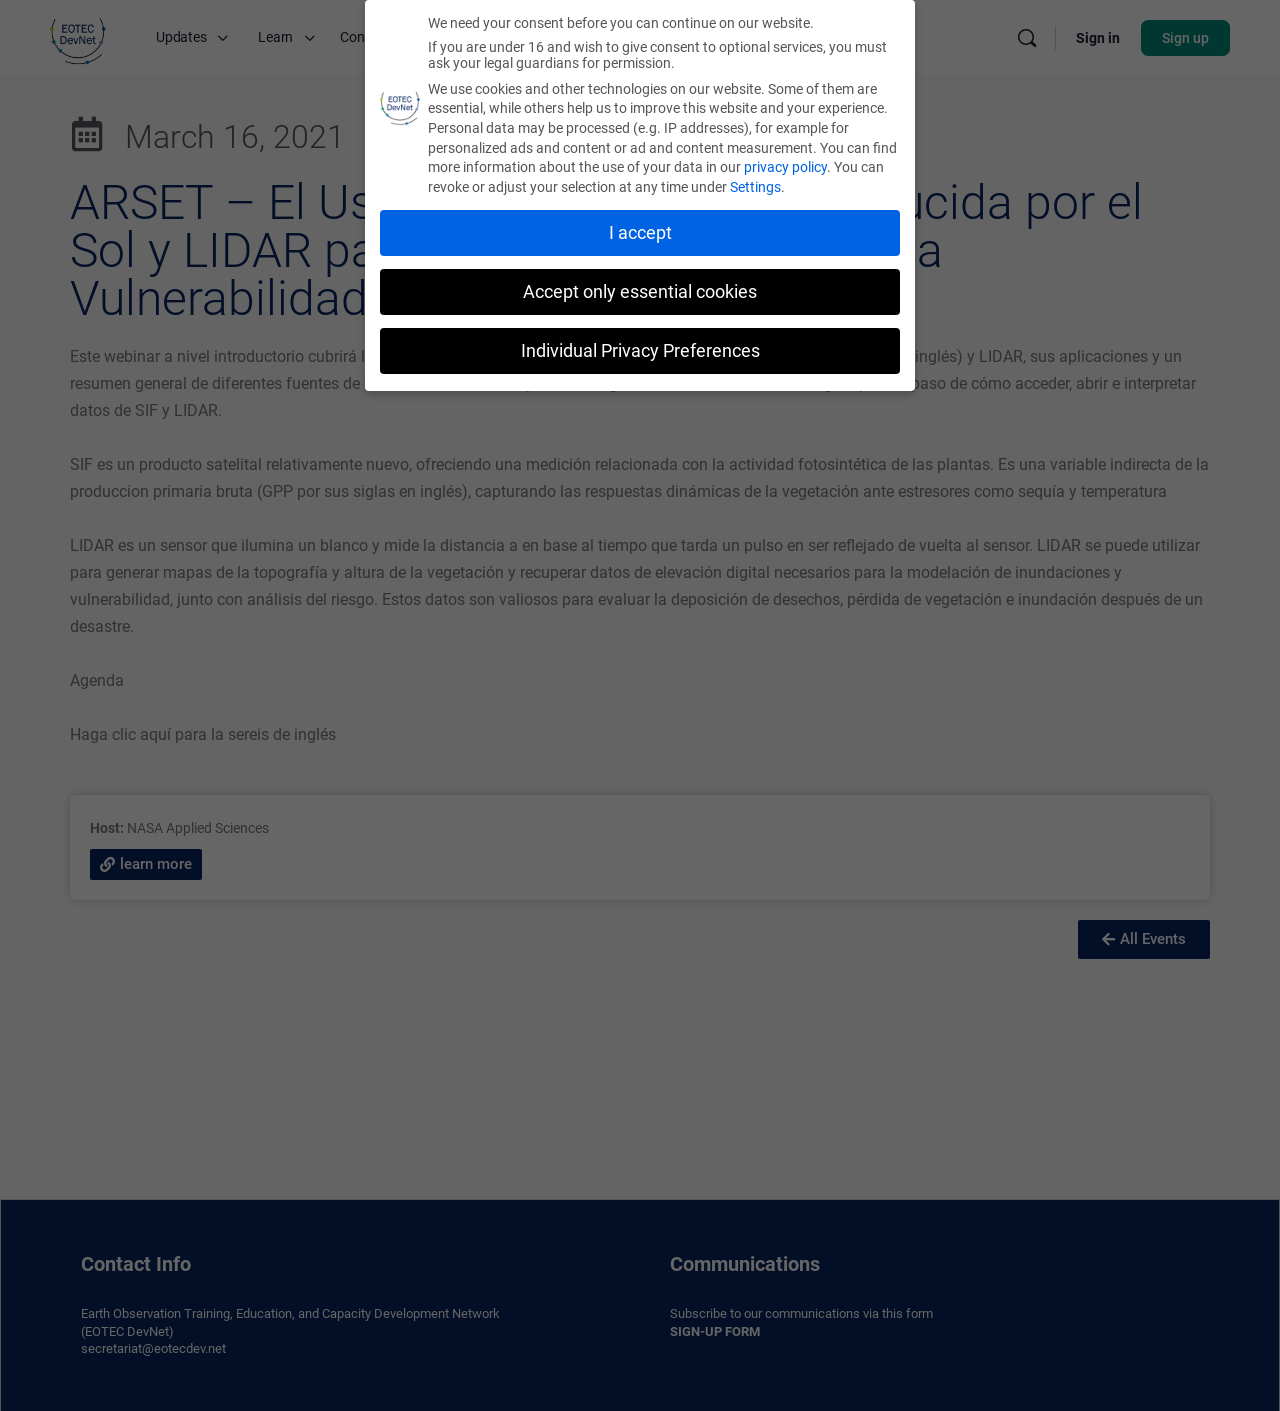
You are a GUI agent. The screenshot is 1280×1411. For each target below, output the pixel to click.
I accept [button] (640, 230)
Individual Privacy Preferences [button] (640, 348)
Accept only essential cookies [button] (640, 289)
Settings (755, 185)
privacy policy (785, 165)
